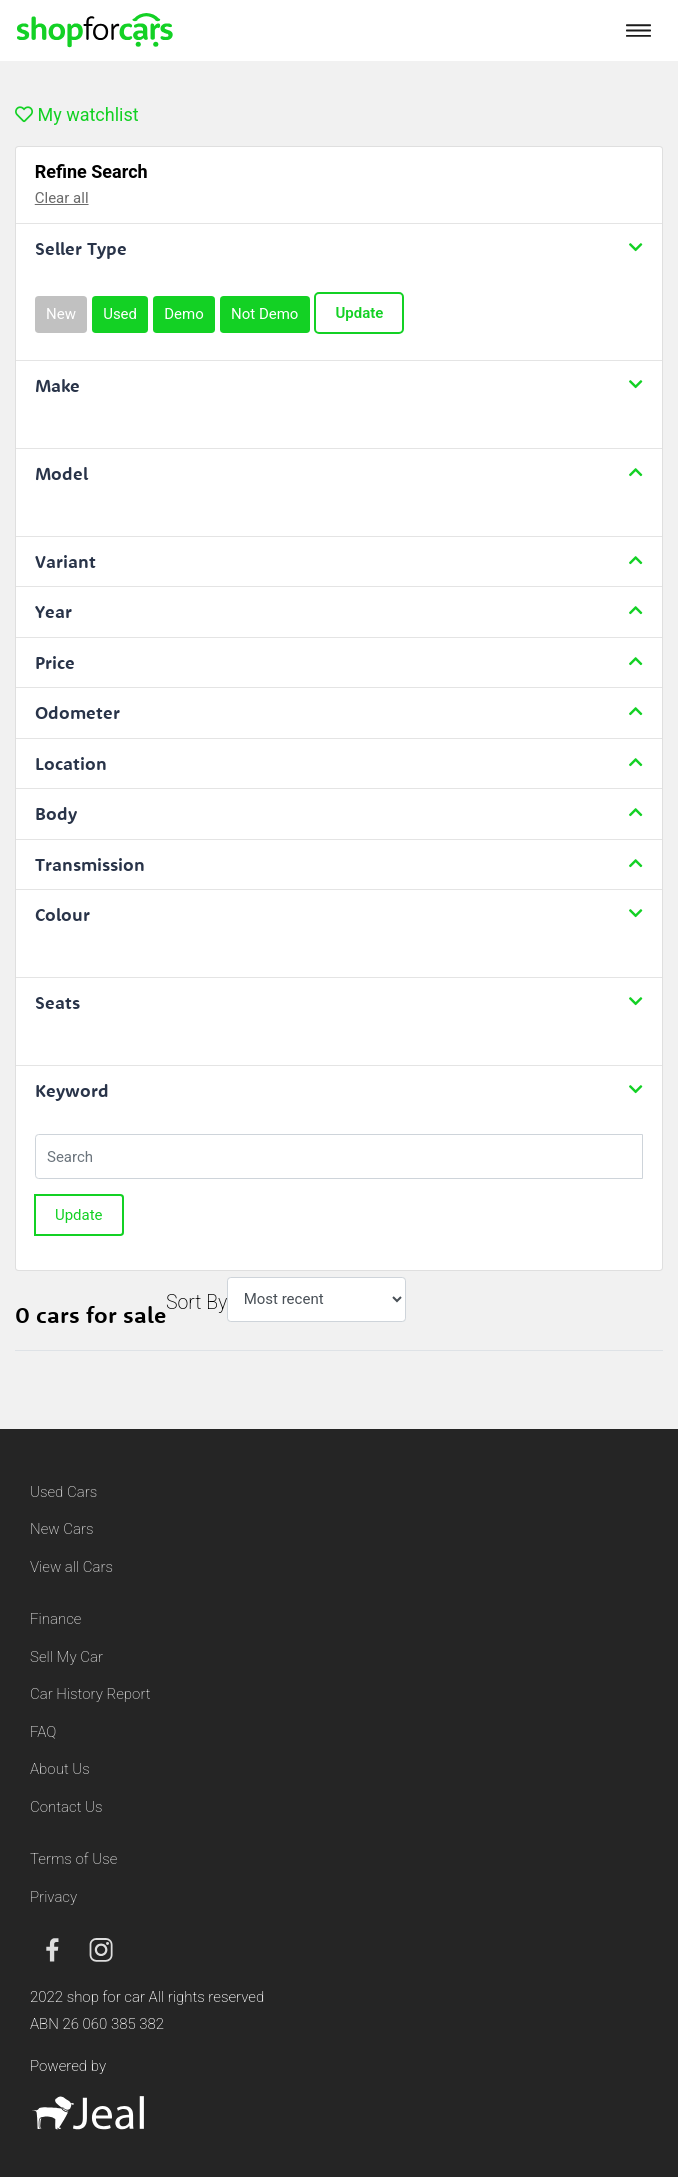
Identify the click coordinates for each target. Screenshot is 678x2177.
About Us (60, 1769)
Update (359, 313)
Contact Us (66, 1807)
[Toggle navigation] (638, 30)
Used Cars (63, 1492)
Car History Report (90, 1694)
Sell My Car (66, 1657)
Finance (55, 1619)
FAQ (43, 1732)
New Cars (61, 1529)
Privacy (53, 1897)
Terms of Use (73, 1859)
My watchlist (77, 114)
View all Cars (71, 1567)
